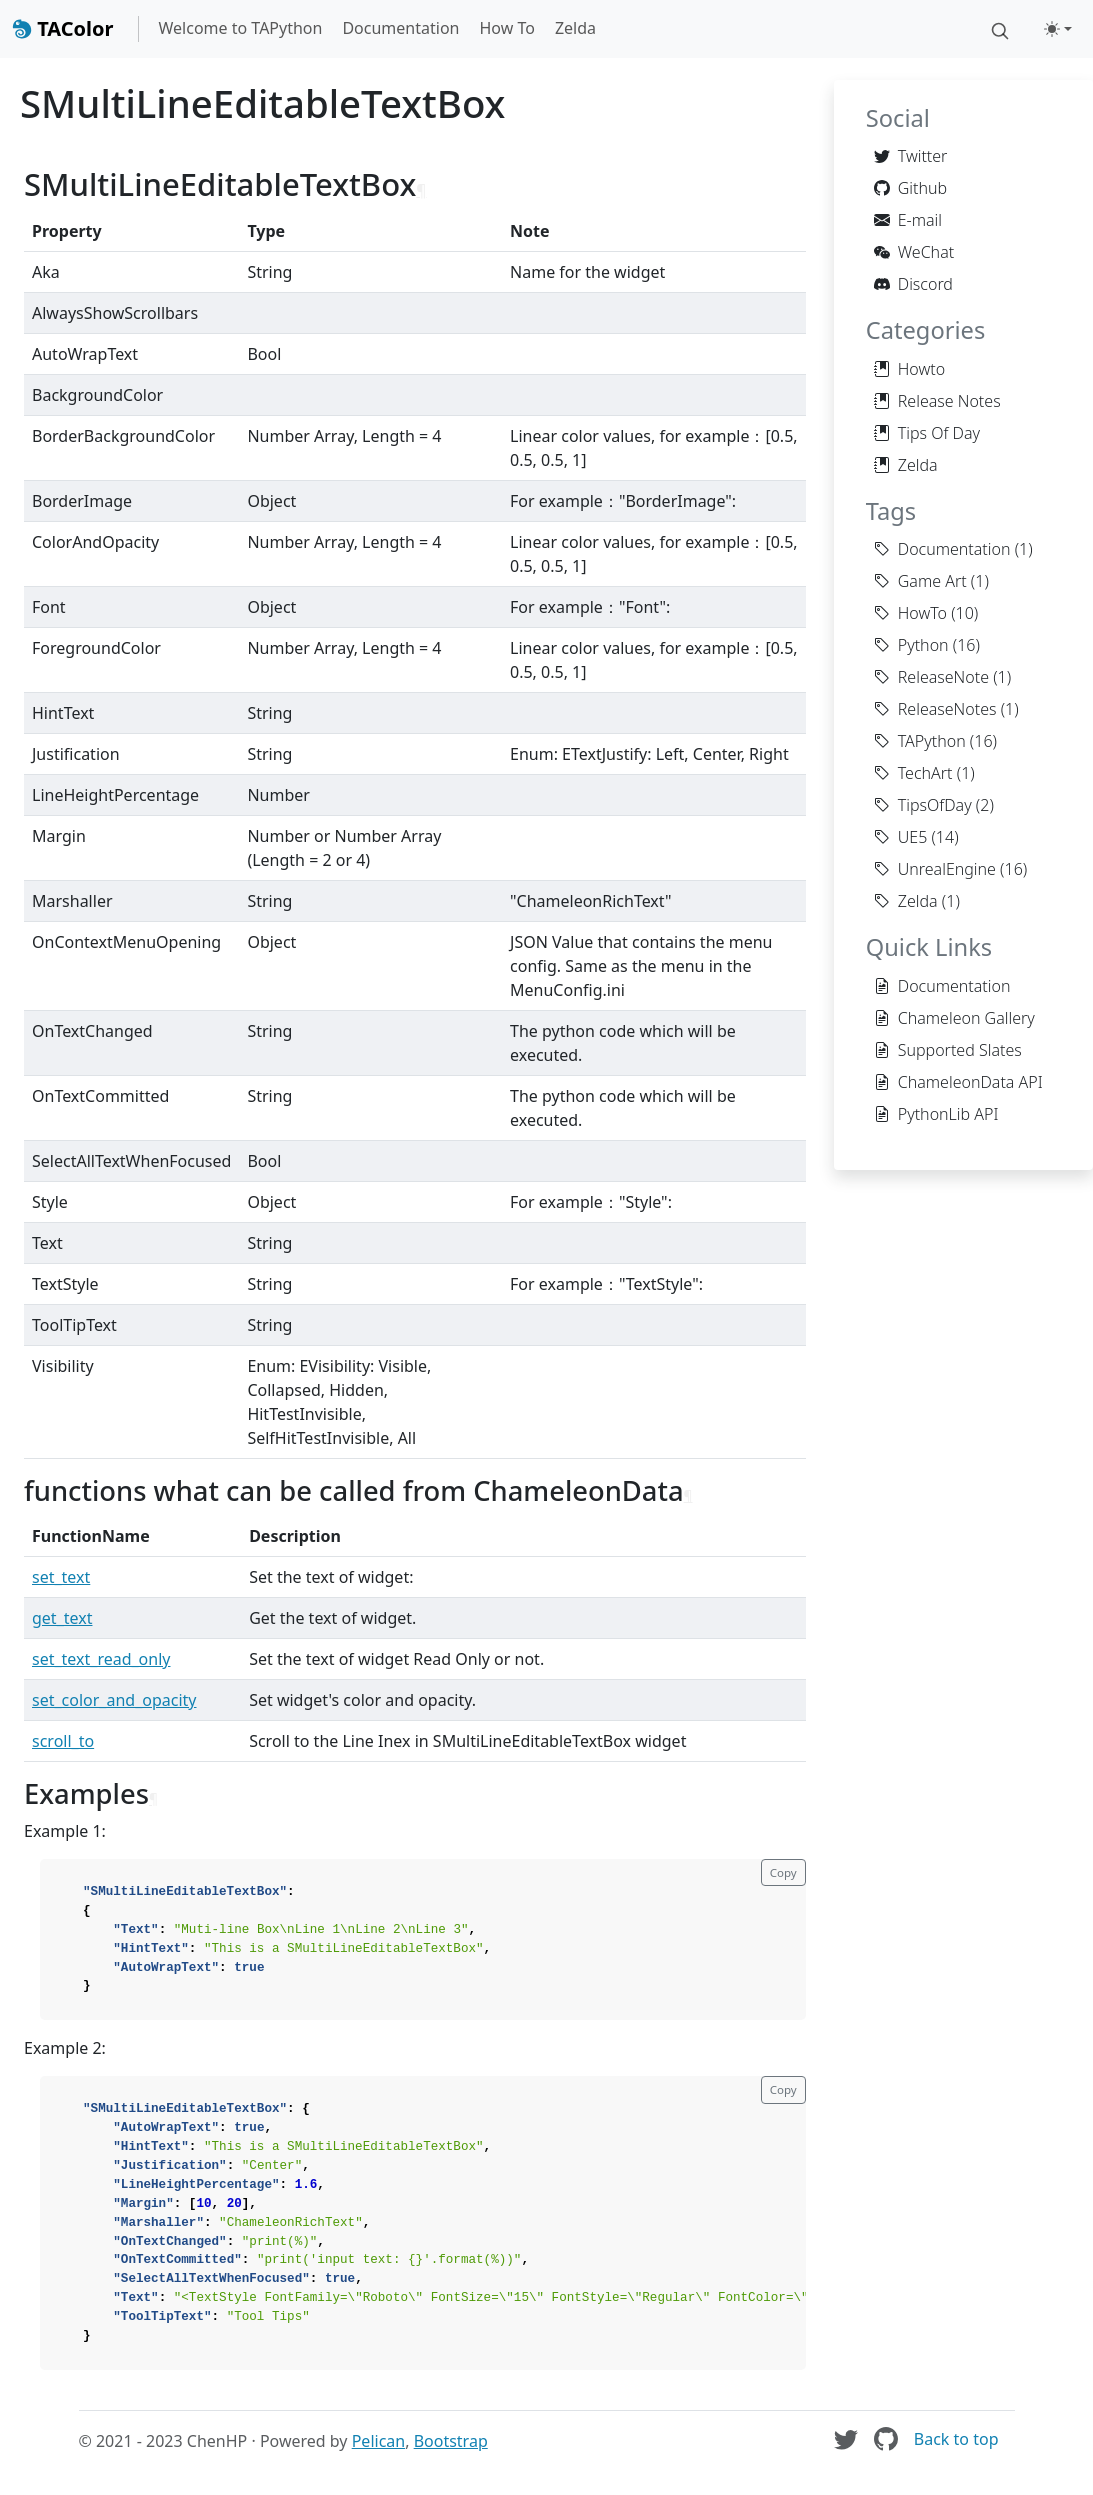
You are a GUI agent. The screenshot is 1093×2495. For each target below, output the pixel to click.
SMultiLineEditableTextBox (262, 103)
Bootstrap (451, 2441)
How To (506, 28)
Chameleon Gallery (954, 1018)
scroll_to (63, 1741)
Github (910, 188)
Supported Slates (948, 1050)
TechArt (913, 773)
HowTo (910, 613)
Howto (909, 369)
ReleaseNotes (935, 709)
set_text (61, 1577)
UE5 (901, 837)
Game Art (920, 581)
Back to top (956, 2439)
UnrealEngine (935, 869)
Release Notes (937, 401)
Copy (783, 1872)
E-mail (908, 220)
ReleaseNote (931, 677)
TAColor (63, 28)
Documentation (400, 28)
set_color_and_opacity (114, 1700)
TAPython (920, 741)
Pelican (379, 2441)
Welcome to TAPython (241, 28)
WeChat (914, 252)
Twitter (911, 156)
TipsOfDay (923, 805)
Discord (913, 284)
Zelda (575, 28)
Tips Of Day (927, 433)
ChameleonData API (958, 1082)
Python (911, 645)
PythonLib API (936, 1114)
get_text (62, 1618)
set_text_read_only (101, 1659)
